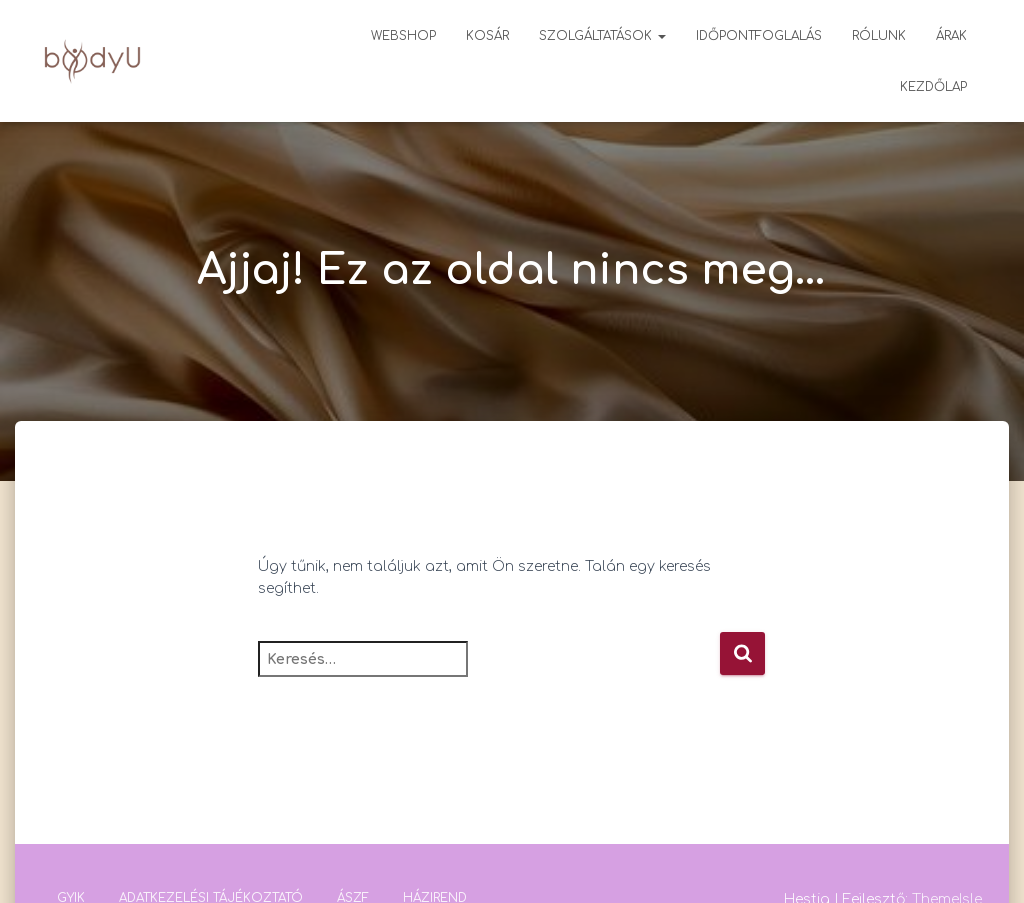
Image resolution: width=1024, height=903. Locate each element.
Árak (951, 36)
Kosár (487, 36)
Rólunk (879, 36)
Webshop (403, 36)
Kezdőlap (933, 87)
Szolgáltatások (602, 36)
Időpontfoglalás (759, 36)
